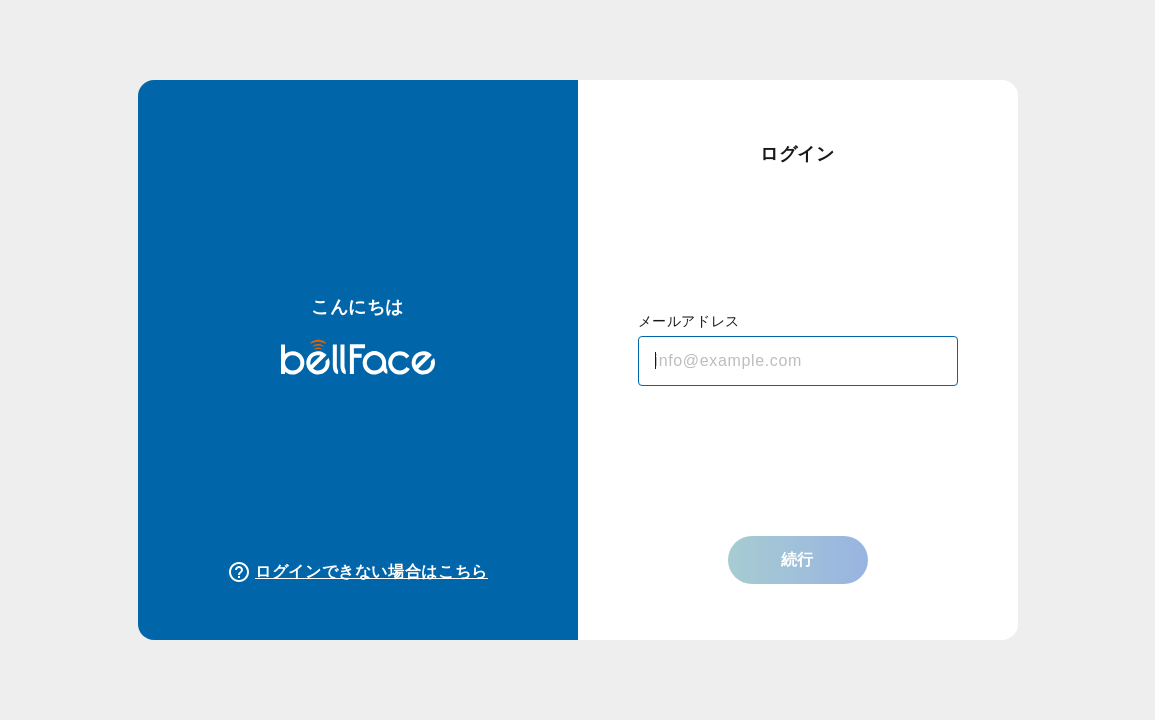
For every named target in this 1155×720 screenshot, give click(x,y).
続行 (797, 559)
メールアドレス (689, 321)
